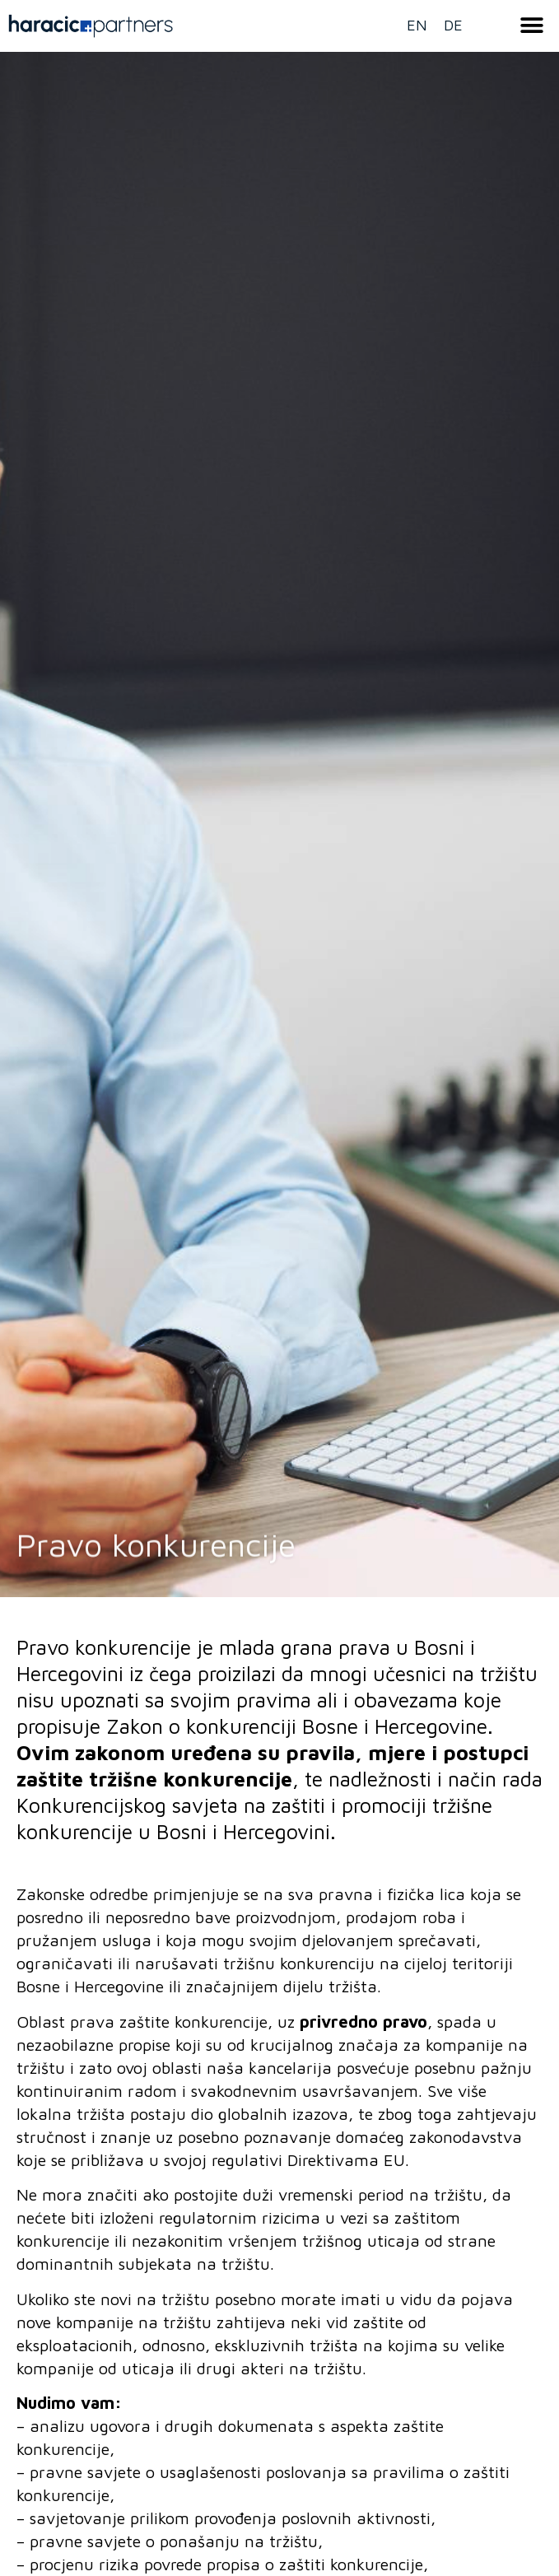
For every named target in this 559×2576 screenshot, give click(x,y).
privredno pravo (363, 2021)
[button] (532, 25)
